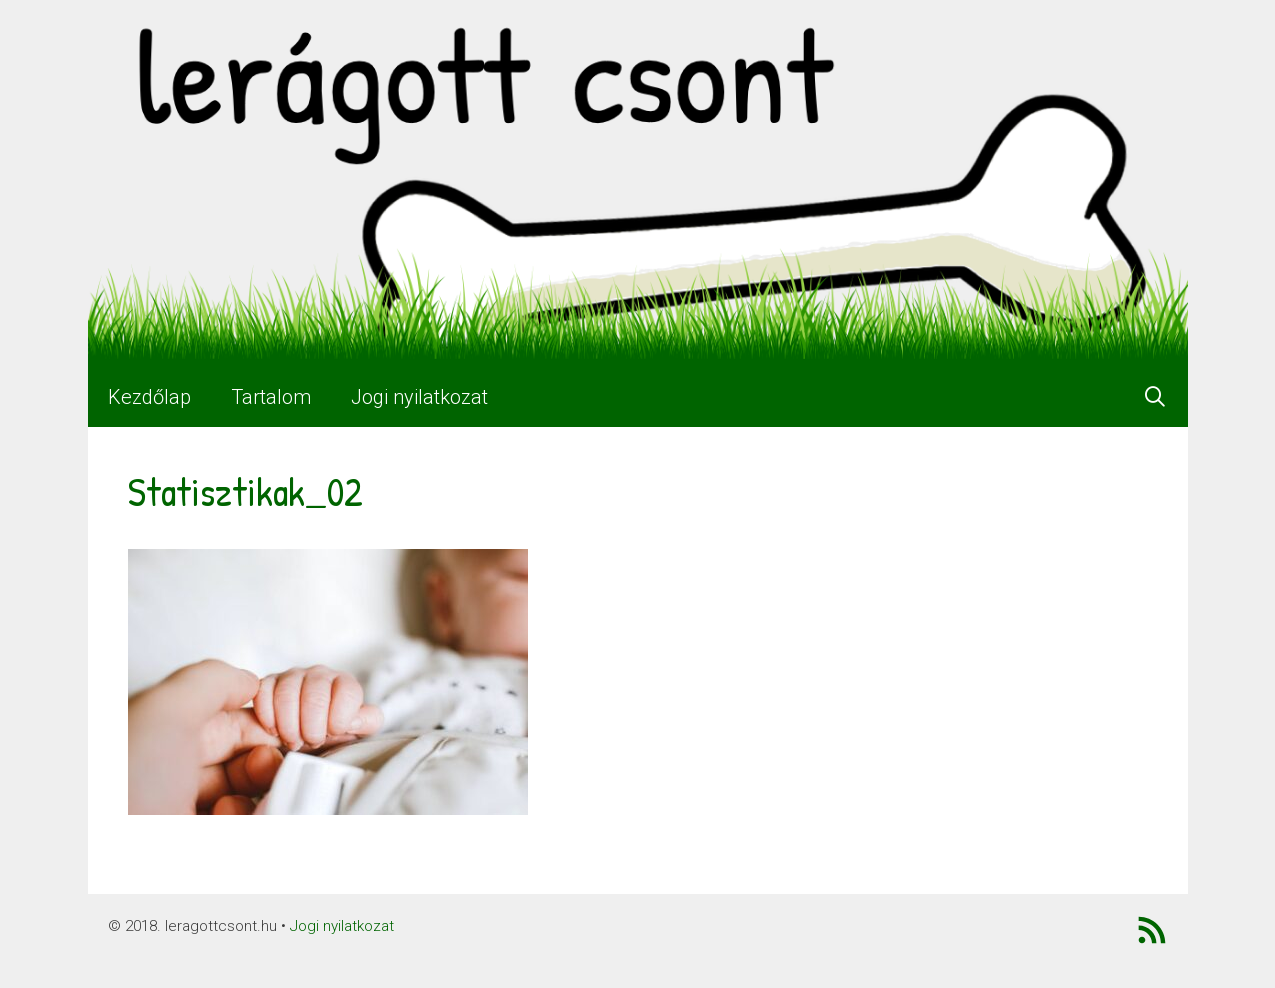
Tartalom (271, 397)
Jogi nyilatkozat (419, 397)
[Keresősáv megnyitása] (1155, 397)
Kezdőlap (149, 397)
